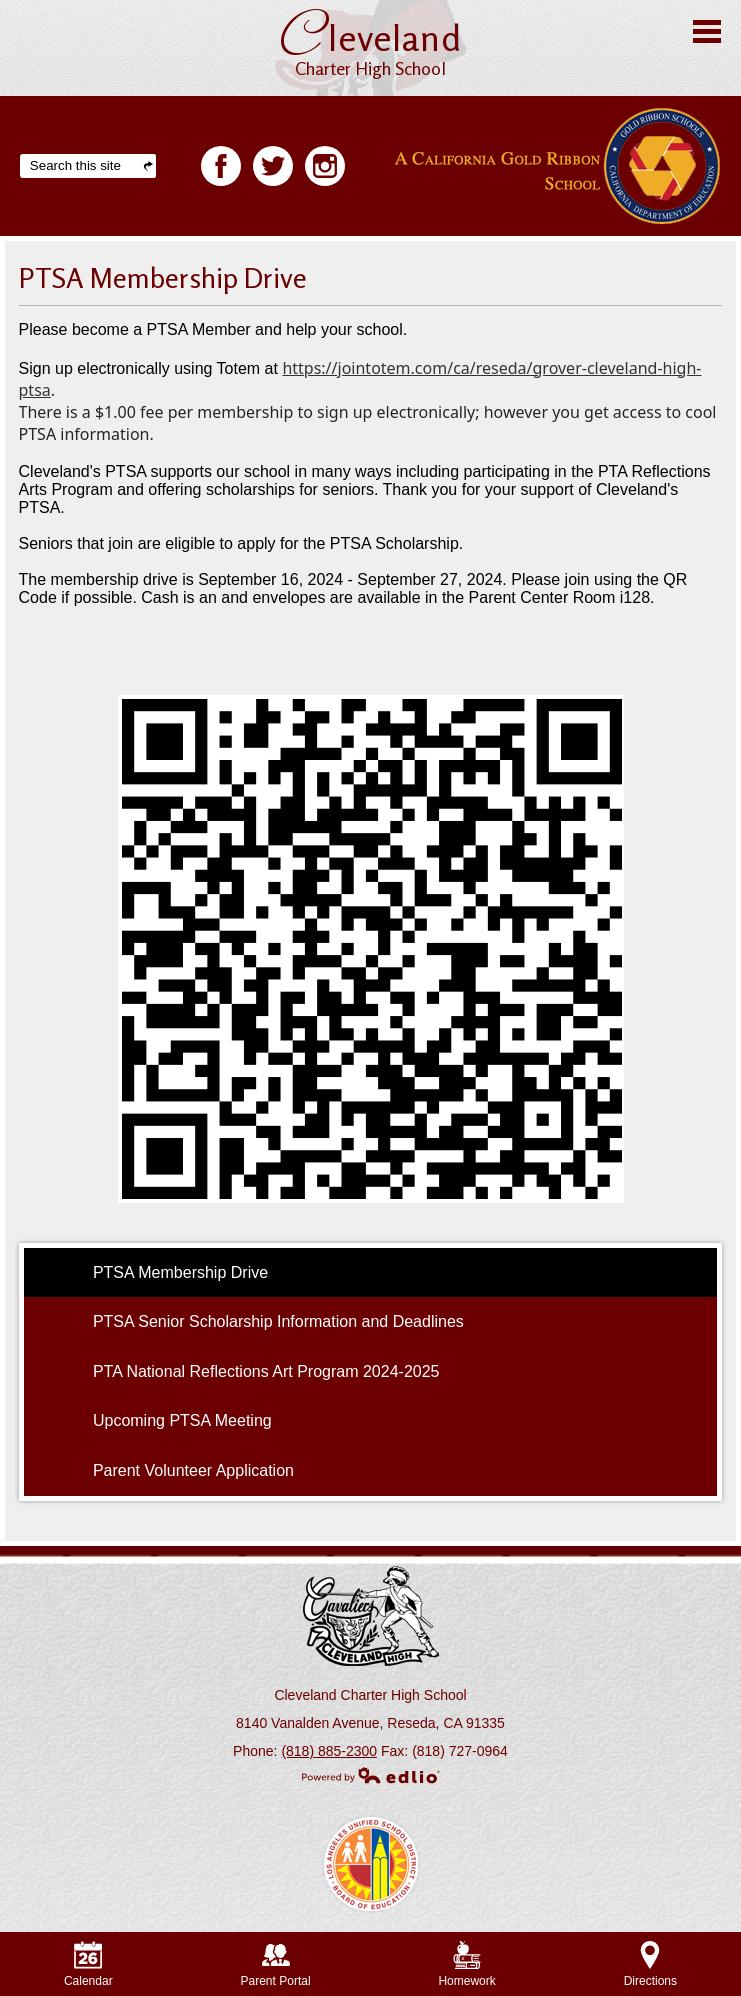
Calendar (88, 1964)
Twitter (273, 170)
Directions (650, 1964)
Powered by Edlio (371, 1775)
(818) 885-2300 (329, 1751)
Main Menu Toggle (707, 31)
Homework (466, 1964)
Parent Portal (276, 1964)
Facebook (221, 170)
